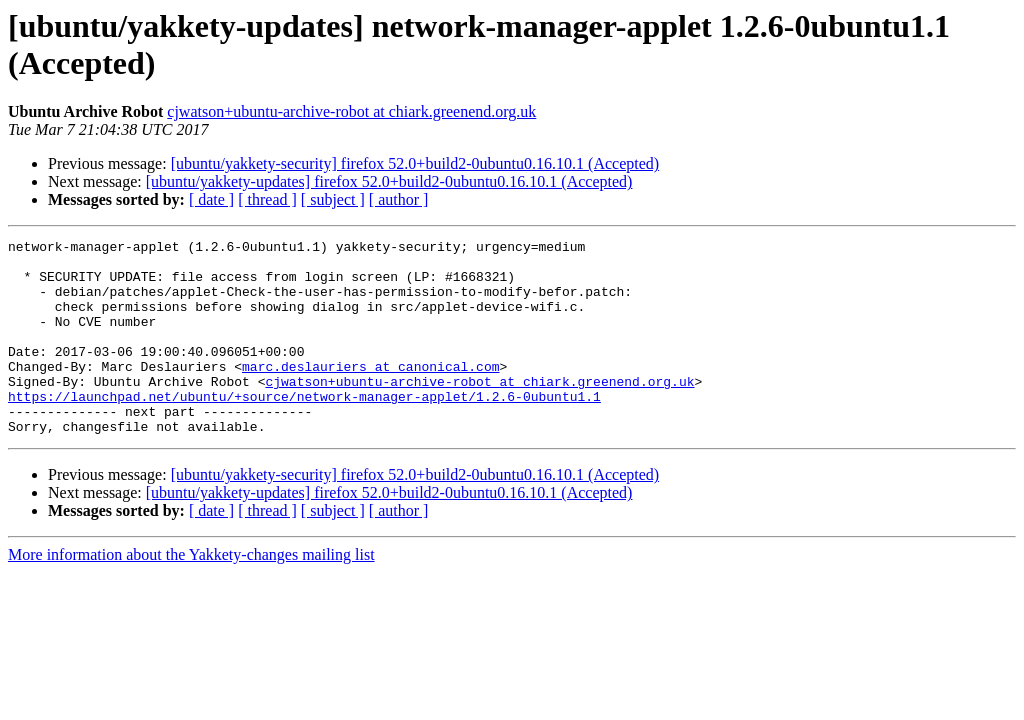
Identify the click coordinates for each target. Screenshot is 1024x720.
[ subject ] (333, 199)
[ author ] (399, 199)
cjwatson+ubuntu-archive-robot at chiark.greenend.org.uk (351, 111)
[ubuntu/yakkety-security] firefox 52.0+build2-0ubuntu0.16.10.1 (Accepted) (415, 163)
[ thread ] (267, 199)
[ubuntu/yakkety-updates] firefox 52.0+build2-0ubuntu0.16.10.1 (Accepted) (389, 181)
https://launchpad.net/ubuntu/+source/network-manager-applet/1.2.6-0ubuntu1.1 (304, 429)
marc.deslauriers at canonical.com (370, 393)
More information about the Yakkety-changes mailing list (191, 593)
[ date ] (211, 199)
